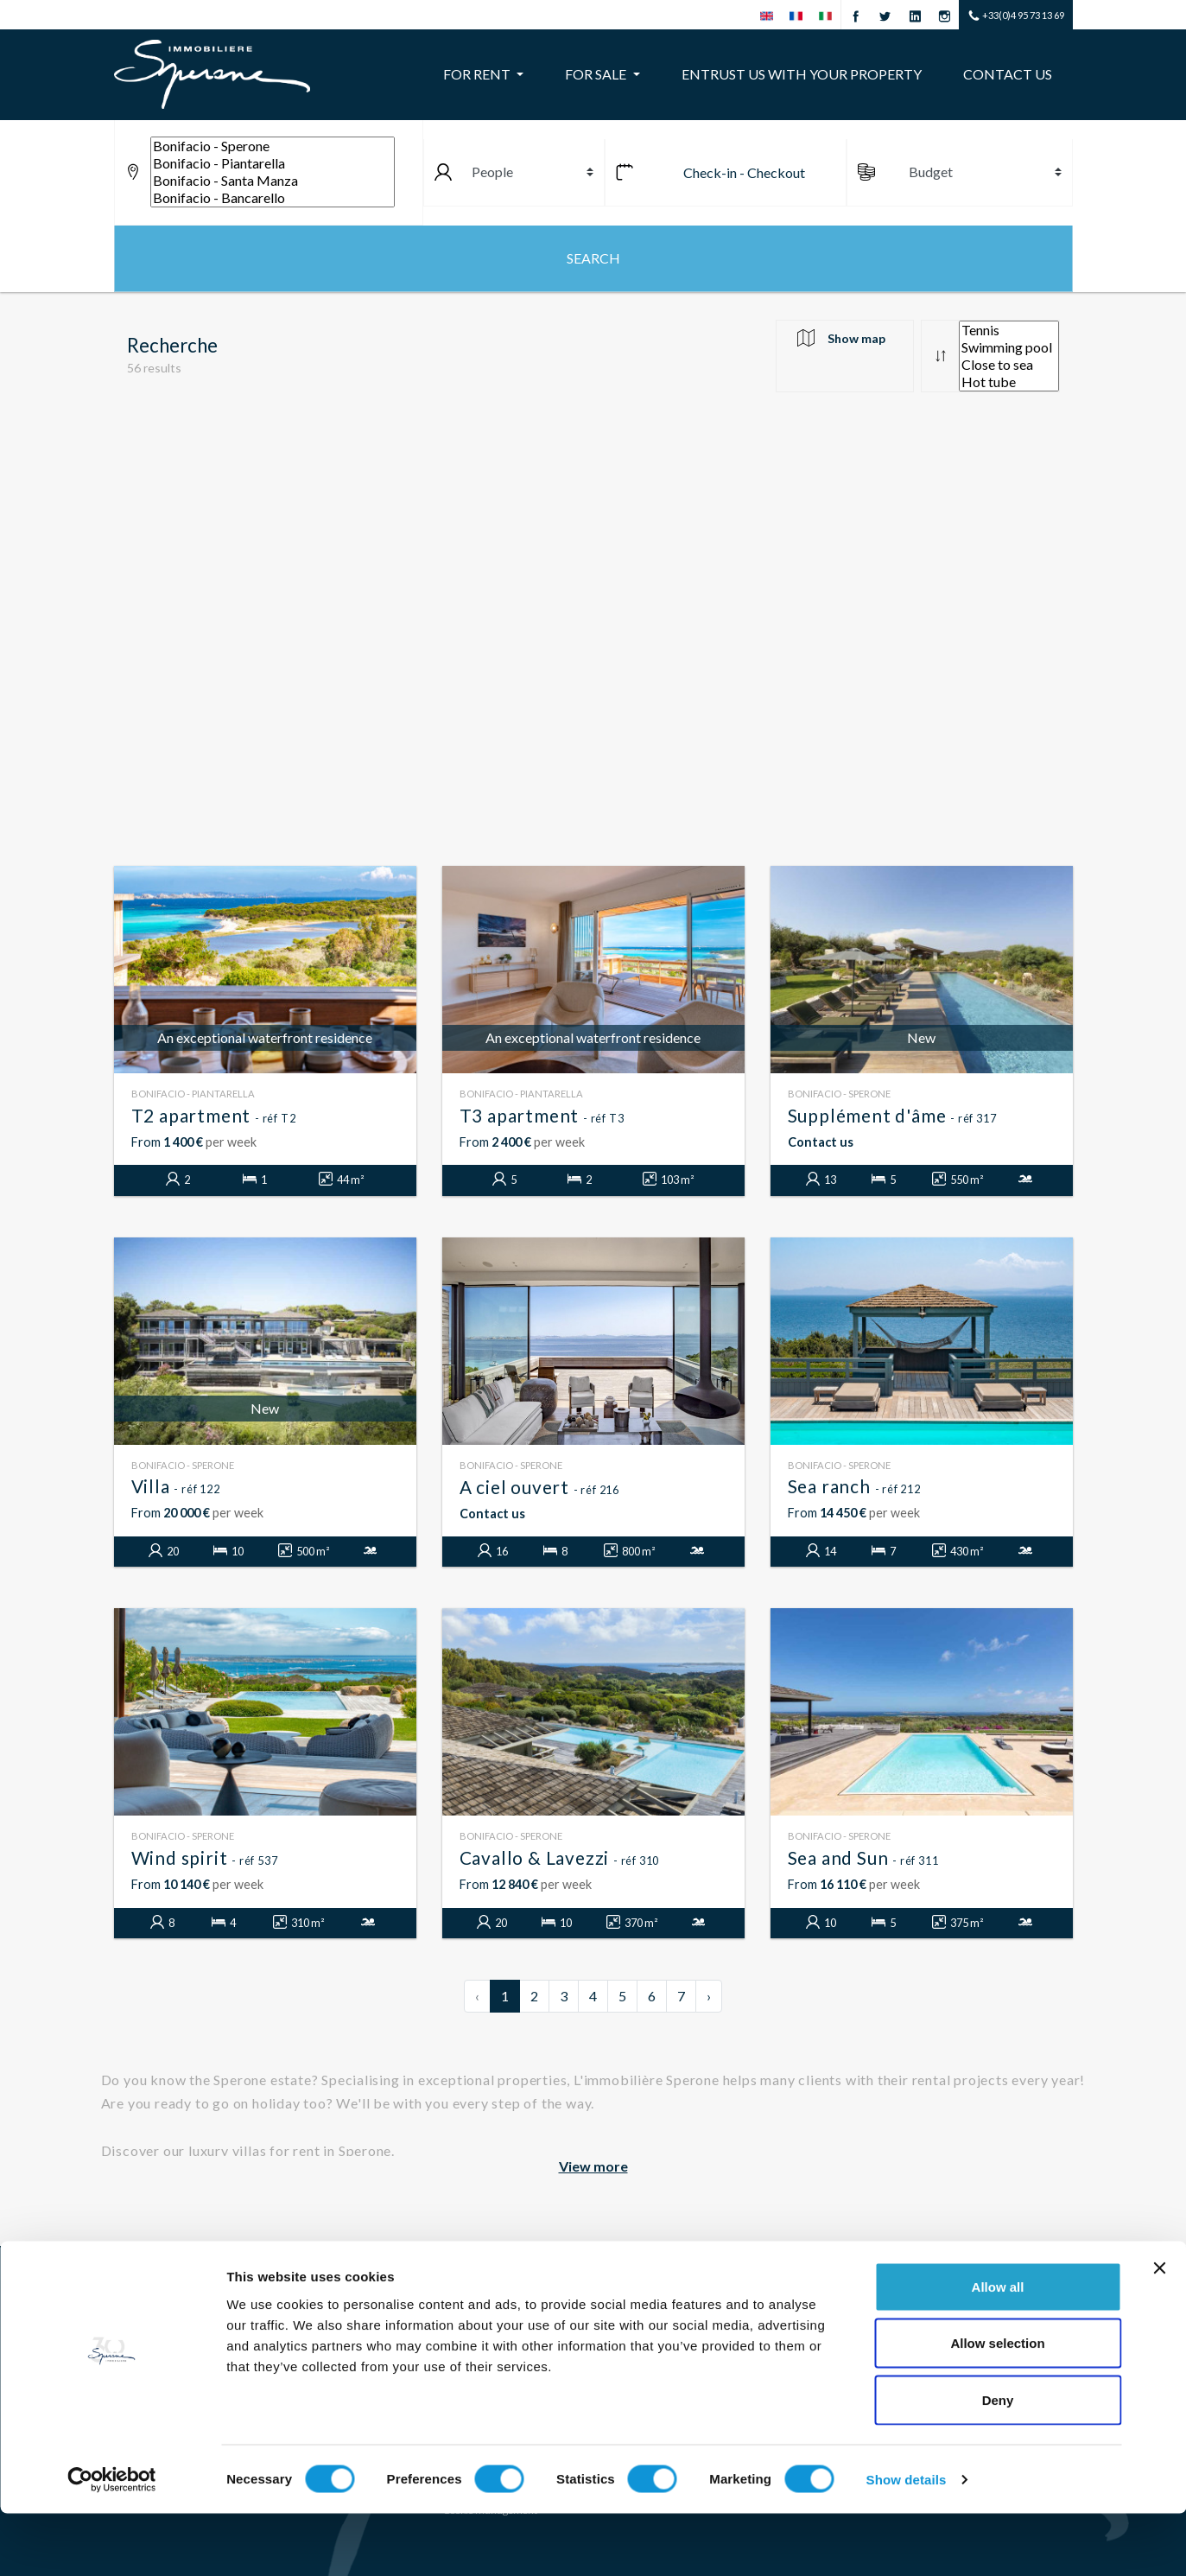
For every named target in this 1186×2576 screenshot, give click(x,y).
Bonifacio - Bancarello (272, 198)
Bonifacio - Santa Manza (272, 180)
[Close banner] (1159, 2331)
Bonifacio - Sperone (272, 146)
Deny (998, 2462)
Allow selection (997, 2406)
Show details (906, 2542)
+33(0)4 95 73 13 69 (1015, 16)
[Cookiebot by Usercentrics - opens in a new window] (111, 2542)
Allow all (998, 2349)
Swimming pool (1009, 347)
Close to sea (1009, 364)
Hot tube (1009, 382)
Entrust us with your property (802, 74)
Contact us (1007, 74)
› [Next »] (709, 1996)
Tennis (1009, 330)
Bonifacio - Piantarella (272, 163)
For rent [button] (478, 74)
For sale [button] (597, 74)
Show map (856, 338)
